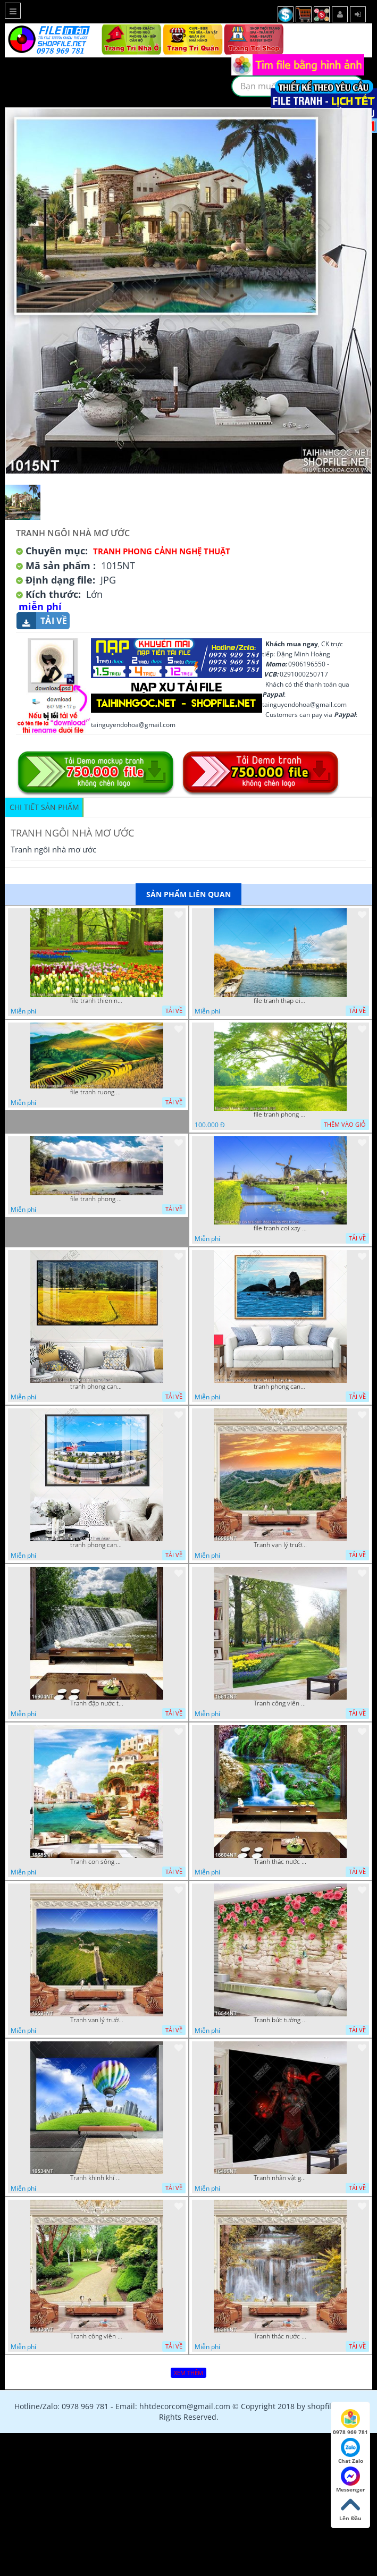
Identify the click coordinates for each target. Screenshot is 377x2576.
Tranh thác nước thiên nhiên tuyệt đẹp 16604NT (280, 1861)
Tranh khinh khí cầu (96, 2178)
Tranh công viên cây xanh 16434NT (96, 2336)
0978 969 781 (350, 2422)
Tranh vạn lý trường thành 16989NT (280, 1545)
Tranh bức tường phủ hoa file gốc (280, 2020)
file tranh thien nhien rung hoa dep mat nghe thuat (96, 1000)
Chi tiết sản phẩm (44, 807)
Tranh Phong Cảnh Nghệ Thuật (161, 551)
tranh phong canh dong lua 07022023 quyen (96, 1386)
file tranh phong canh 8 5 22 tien (96, 1199)
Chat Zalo (350, 2451)
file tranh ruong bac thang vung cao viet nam (96, 1092)
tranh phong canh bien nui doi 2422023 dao (280, 1386)
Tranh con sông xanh (96, 1861)
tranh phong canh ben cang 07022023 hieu (96, 1545)
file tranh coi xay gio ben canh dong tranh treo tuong (280, 1228)
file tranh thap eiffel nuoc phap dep (280, 1000)
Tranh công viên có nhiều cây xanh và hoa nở (280, 1703)
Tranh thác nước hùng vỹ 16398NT (280, 2336)
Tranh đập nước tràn (96, 1703)
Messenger (350, 2480)
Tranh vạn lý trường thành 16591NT (96, 2020)
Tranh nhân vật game (280, 2178)
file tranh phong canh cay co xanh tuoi (280, 1114)
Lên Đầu (350, 2508)
